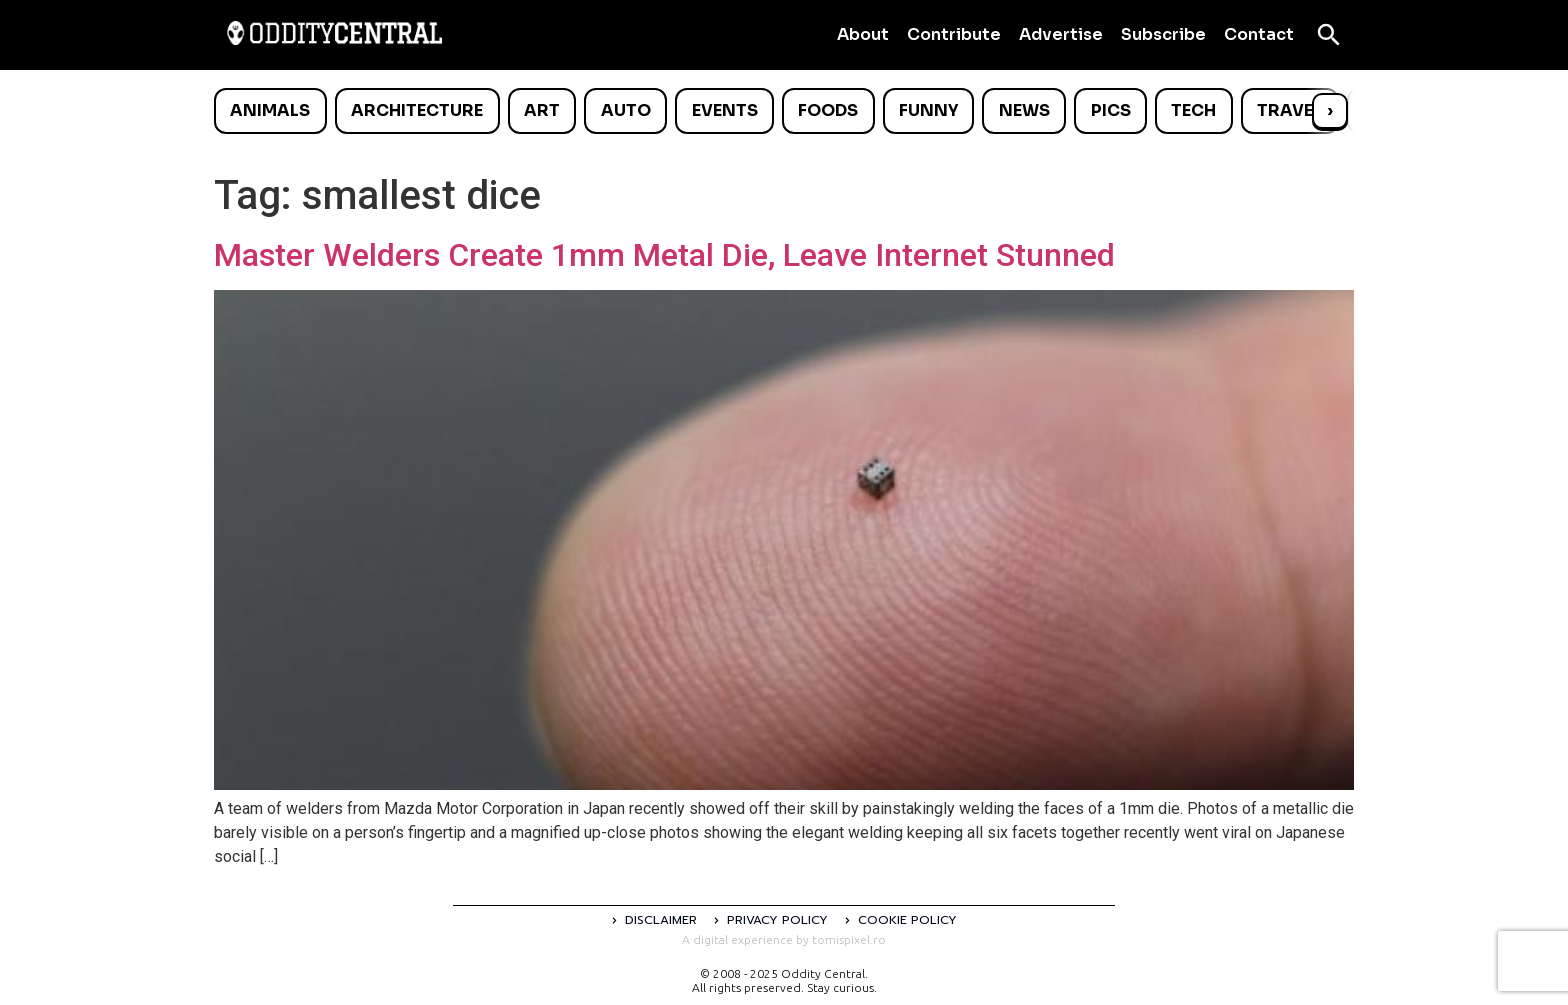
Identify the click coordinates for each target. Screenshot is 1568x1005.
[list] (784, 111)
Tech (1193, 110)
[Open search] (1329, 35)
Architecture (417, 110)
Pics (1111, 110)
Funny (928, 110)
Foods (828, 110)
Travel (1289, 110)
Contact (1259, 34)
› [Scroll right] (1330, 110)
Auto (626, 110)
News (1024, 110)
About (863, 34)
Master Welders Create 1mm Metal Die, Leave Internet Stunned (664, 255)
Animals (270, 110)
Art (542, 110)
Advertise (1061, 34)
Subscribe (1163, 34)
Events (725, 110)
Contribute (954, 34)
